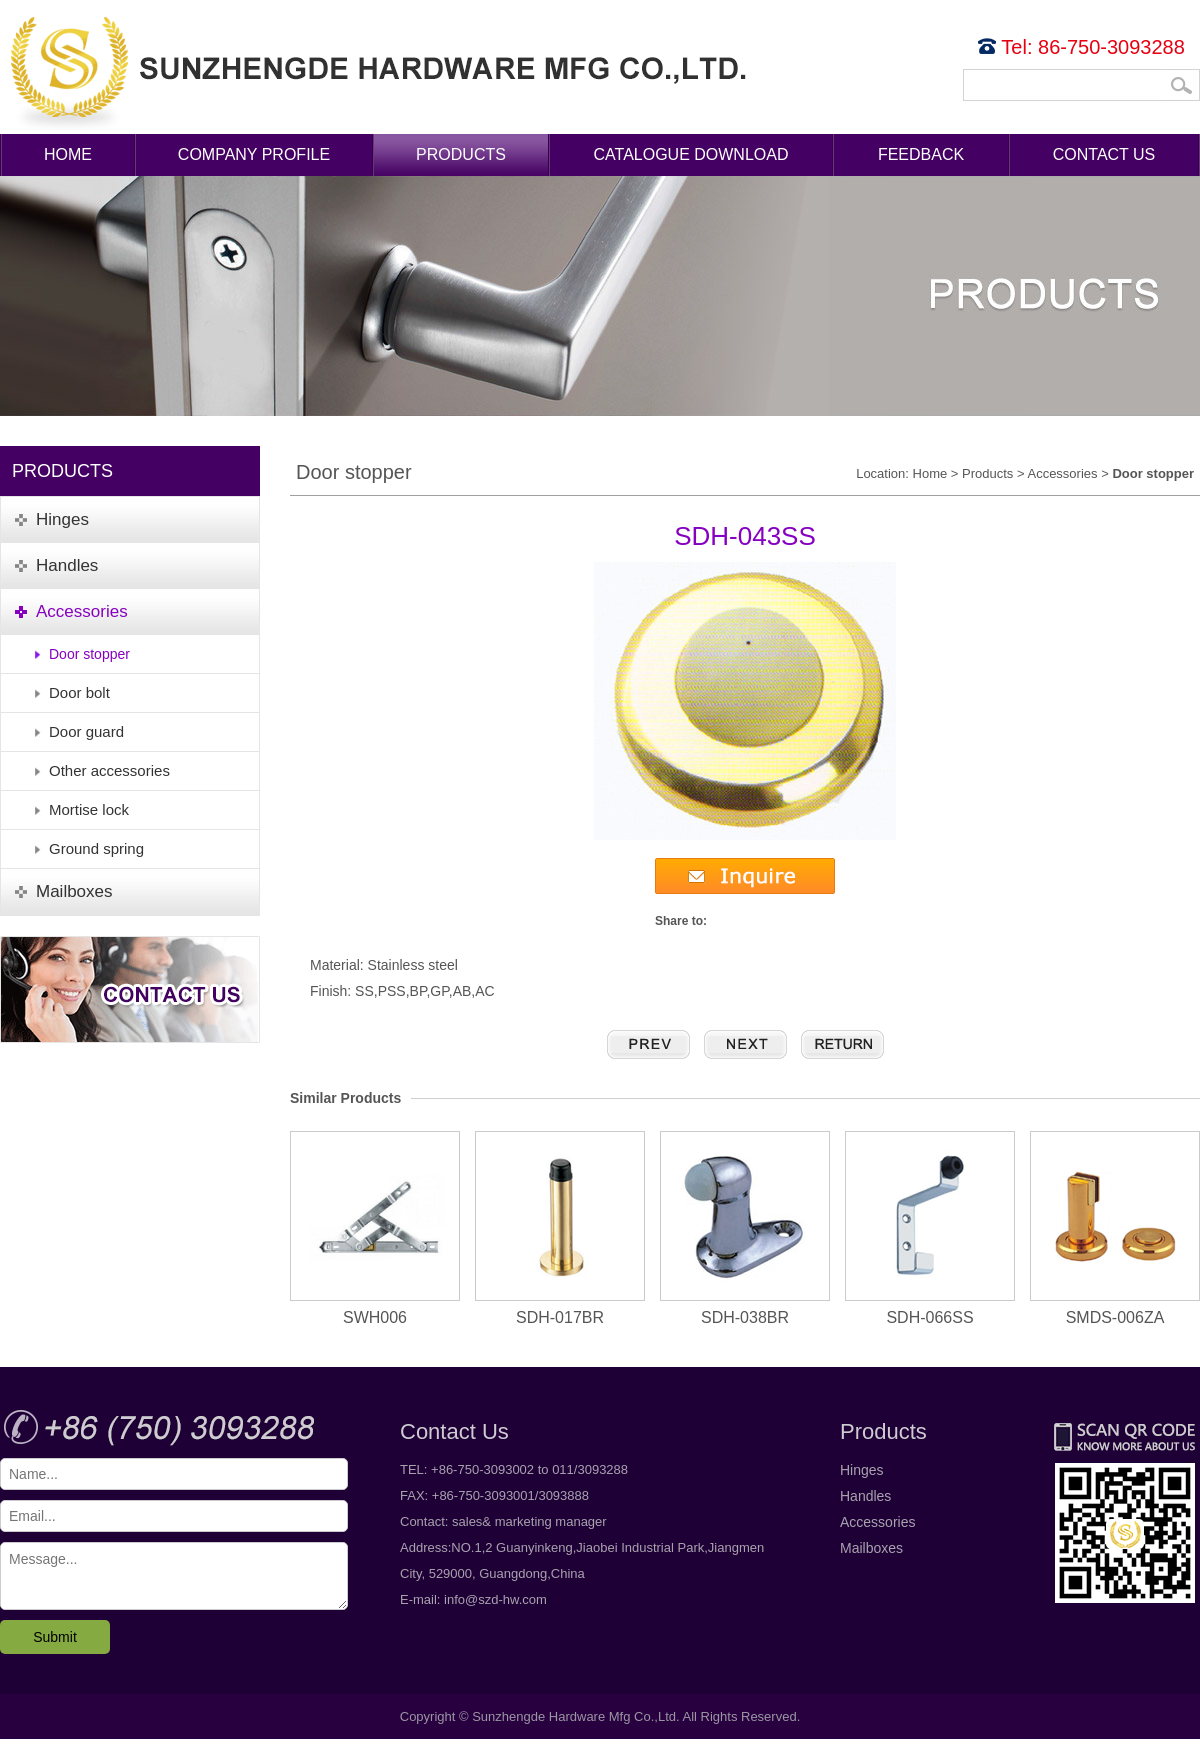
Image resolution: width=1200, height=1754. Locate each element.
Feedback (921, 154)
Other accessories (109, 770)
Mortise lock (89, 809)
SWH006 (375, 1228)
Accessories (1062, 473)
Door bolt (79, 692)
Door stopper (89, 654)
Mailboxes (871, 1548)
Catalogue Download (691, 154)
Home (68, 154)
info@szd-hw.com (495, 1599)
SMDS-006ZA (1115, 1228)
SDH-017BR (560, 1228)
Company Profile (254, 154)
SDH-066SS (930, 1228)
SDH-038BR (745, 1228)
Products (461, 154)
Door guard (86, 731)
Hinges (862, 1470)
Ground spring (96, 848)
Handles (865, 1496)
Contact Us (1104, 154)
